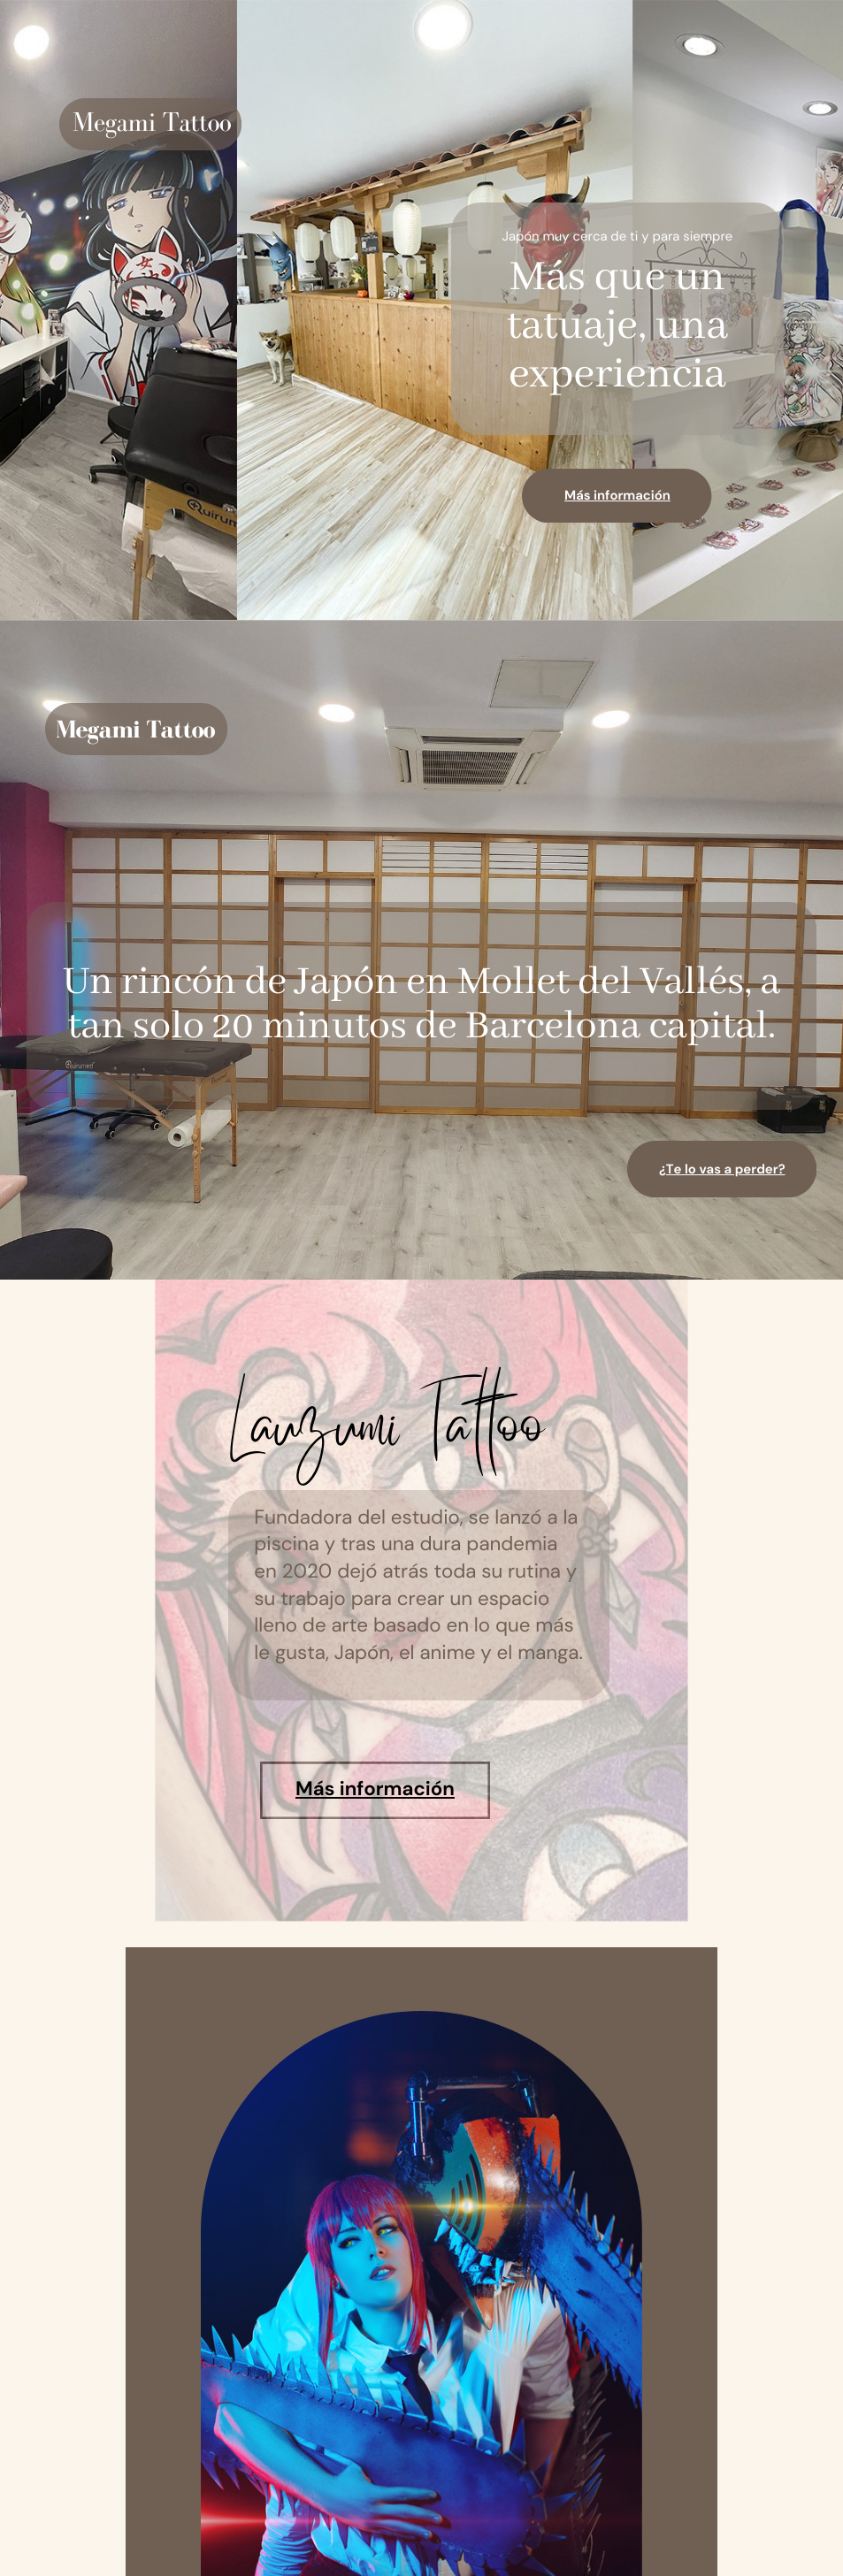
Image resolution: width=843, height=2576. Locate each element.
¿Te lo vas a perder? (722, 1169)
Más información (617, 495)
